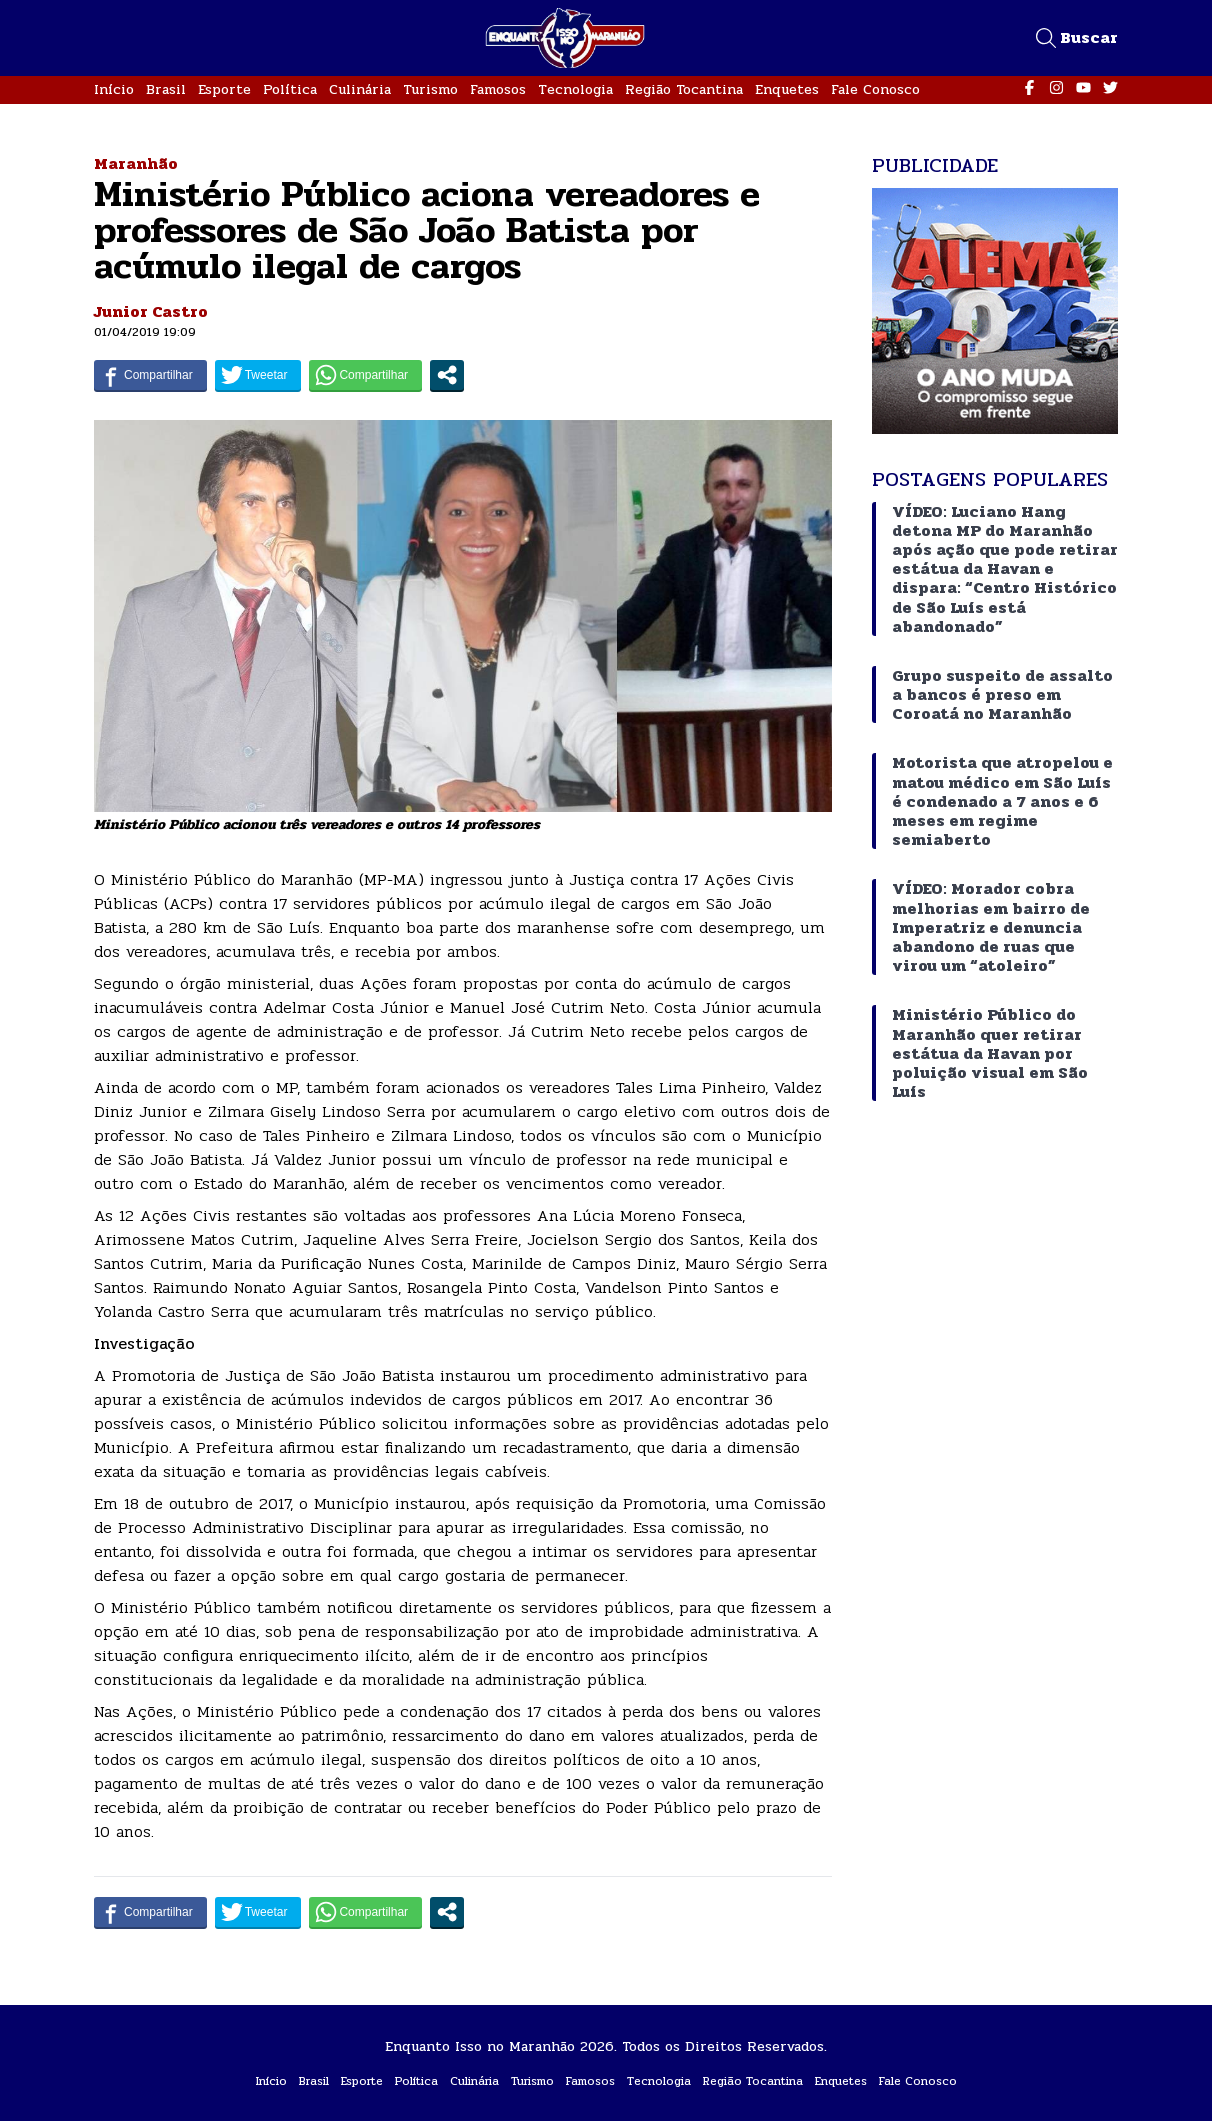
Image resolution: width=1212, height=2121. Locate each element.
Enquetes (787, 89)
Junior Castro (151, 311)
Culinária (360, 89)
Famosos (498, 89)
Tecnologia (575, 89)
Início (114, 89)
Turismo (430, 89)
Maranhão (136, 163)
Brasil (166, 89)
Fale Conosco (875, 89)
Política (290, 89)
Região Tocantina (684, 89)
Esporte (224, 89)
